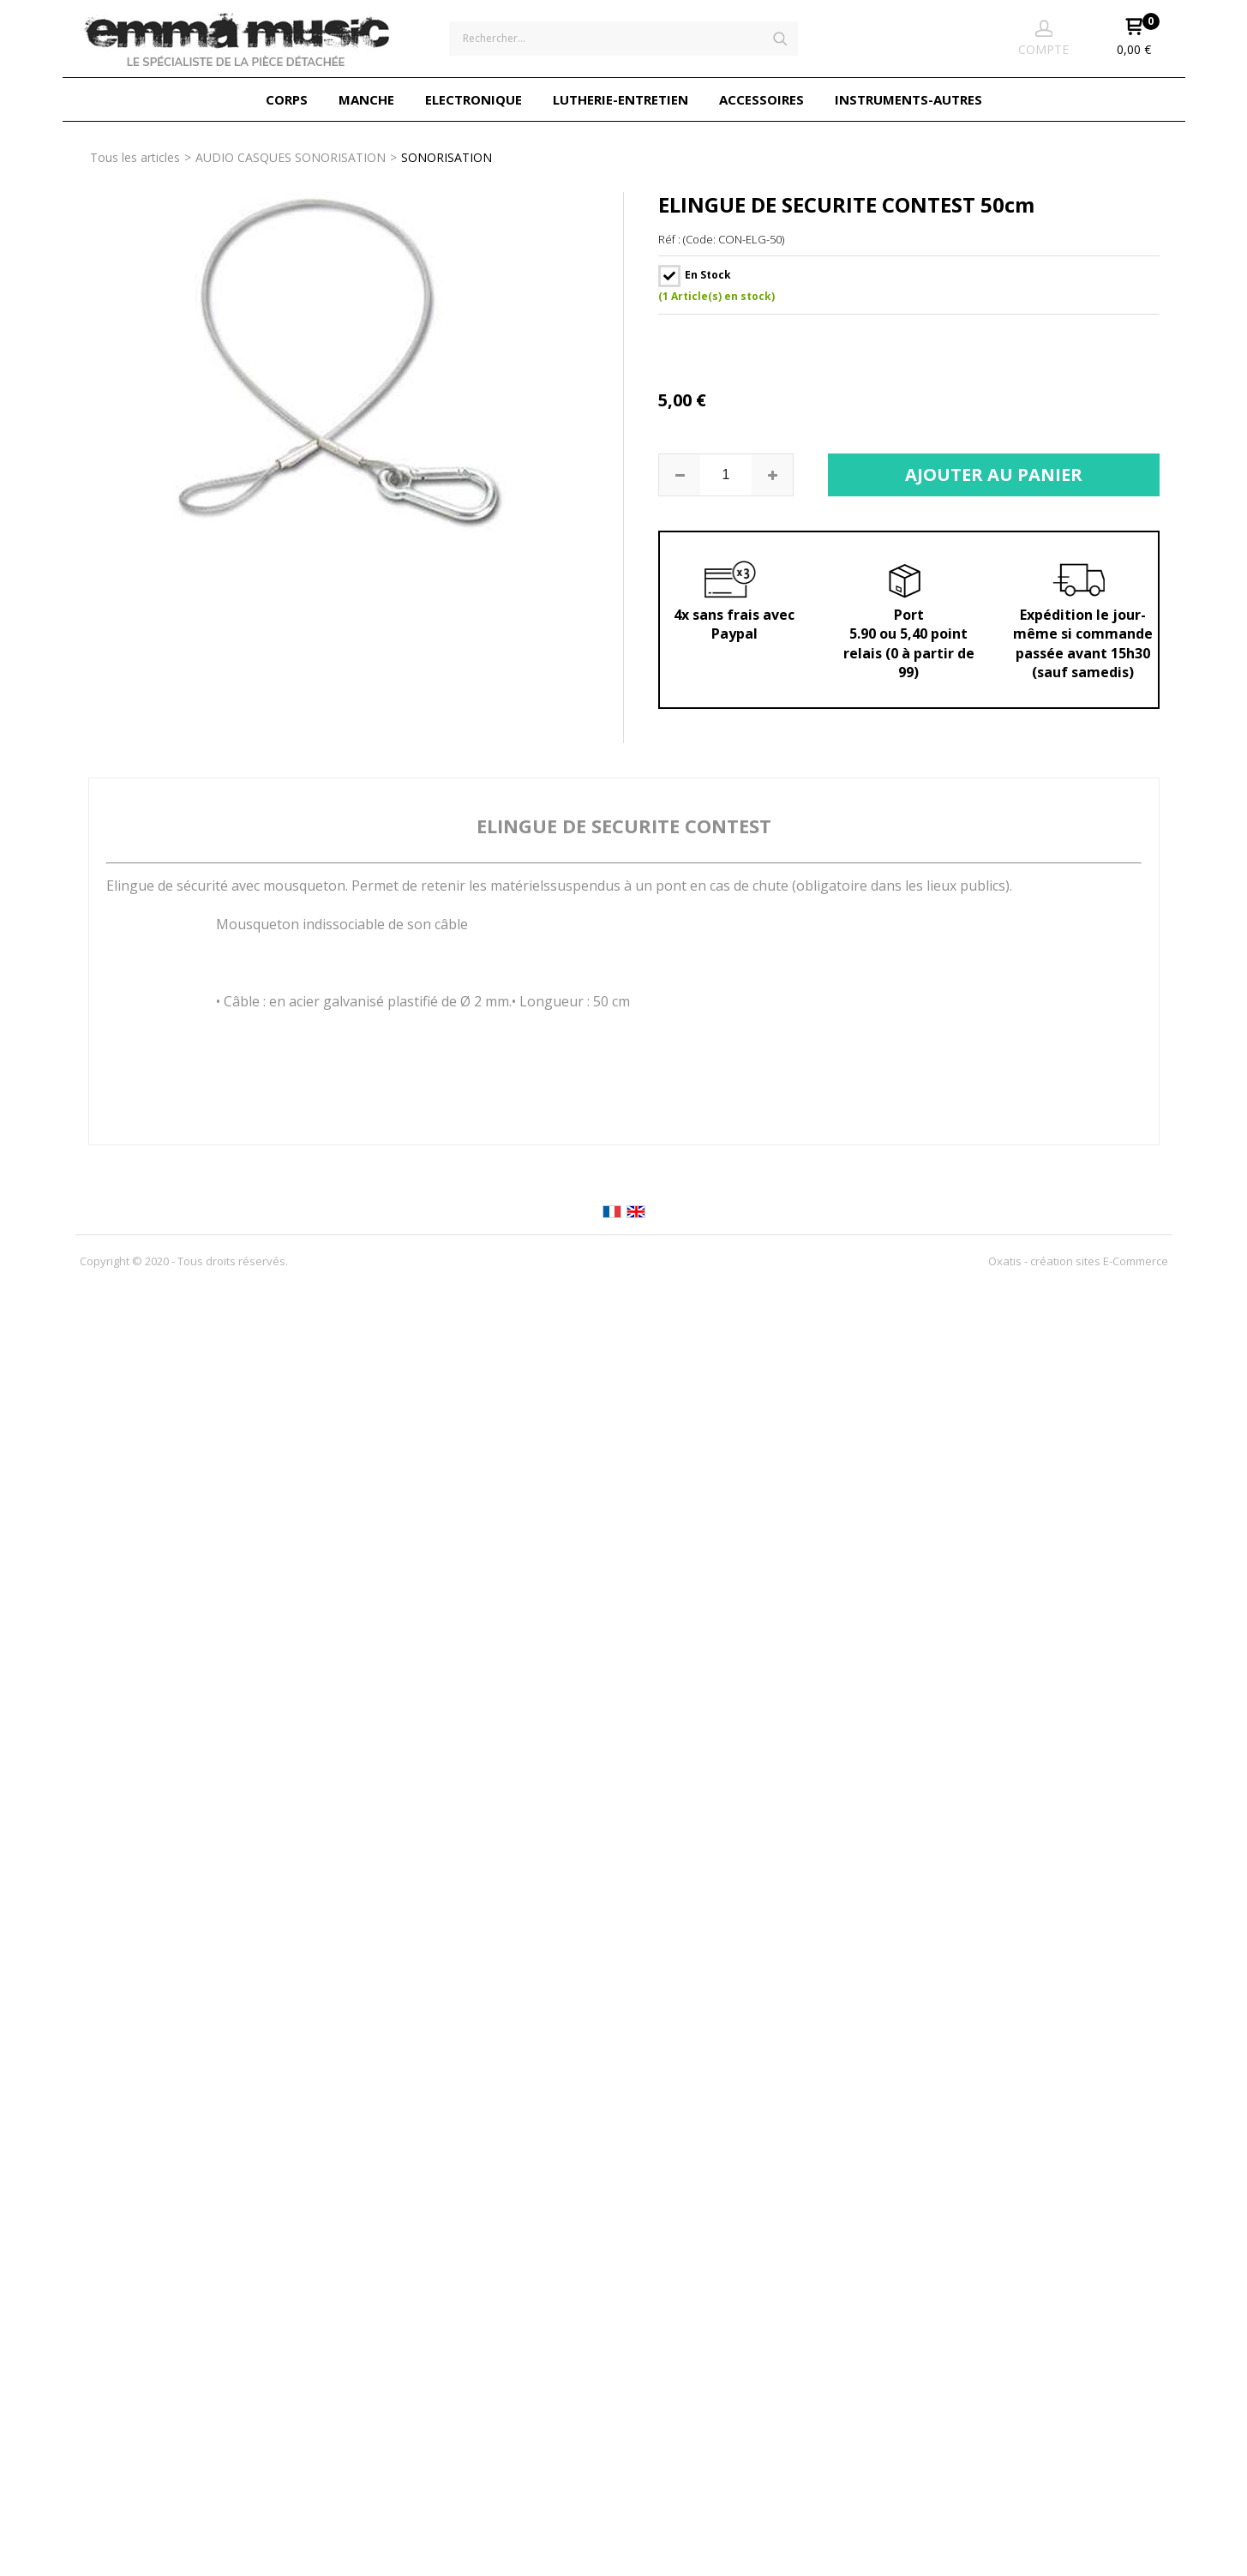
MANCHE (366, 99)
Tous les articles (135, 157)
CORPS (287, 99)
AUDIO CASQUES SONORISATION (290, 157)
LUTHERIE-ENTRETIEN (620, 99)
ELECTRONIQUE (473, 99)
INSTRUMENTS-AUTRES (908, 99)
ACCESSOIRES (761, 99)
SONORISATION (446, 157)
